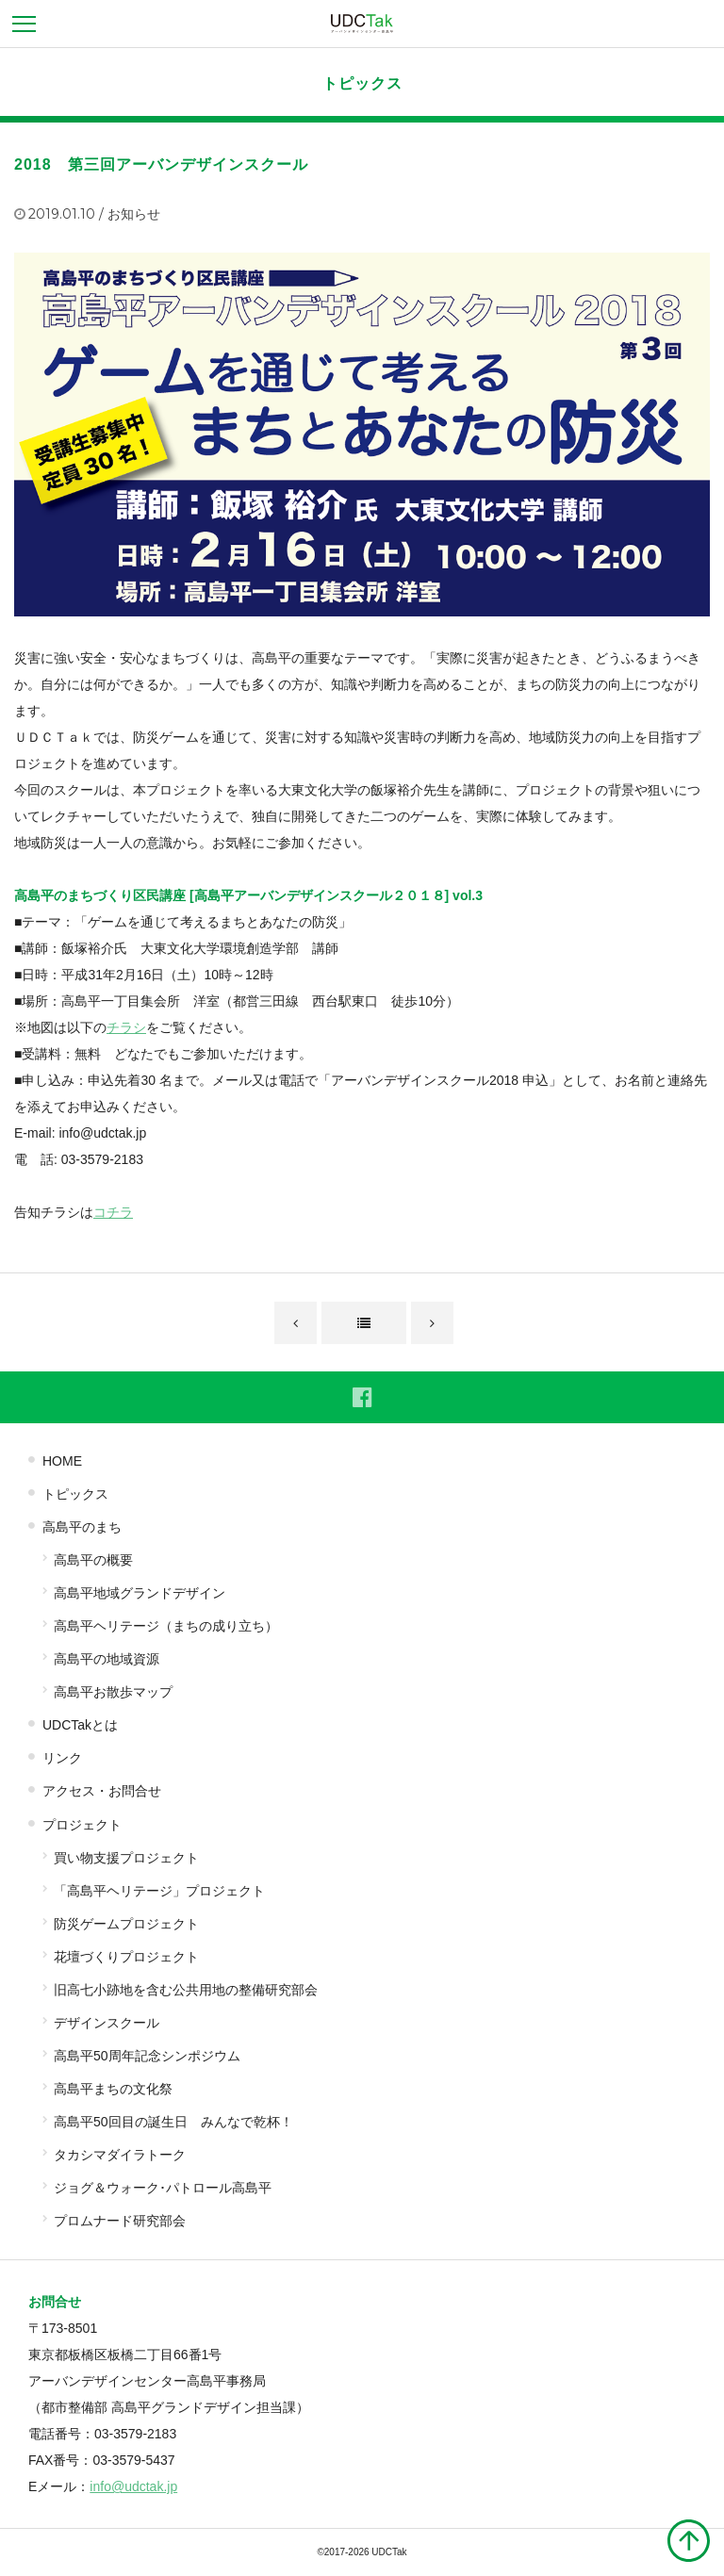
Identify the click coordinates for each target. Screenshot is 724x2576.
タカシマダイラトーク (120, 2154)
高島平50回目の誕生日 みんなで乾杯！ (173, 2121)
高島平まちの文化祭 (113, 2088)
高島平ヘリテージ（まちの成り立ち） (166, 1625)
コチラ (113, 1212)
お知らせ (133, 213)
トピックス (362, 83)
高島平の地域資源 (106, 1658)
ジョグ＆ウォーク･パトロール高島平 (163, 2187)
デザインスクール (106, 2022)
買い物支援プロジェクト (126, 1857)
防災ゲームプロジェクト (126, 1923)
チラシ (126, 1027)
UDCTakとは (80, 1724)
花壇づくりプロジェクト (126, 1956)
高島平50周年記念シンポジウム (147, 2055)
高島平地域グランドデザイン (139, 1592)
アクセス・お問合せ (101, 1790)
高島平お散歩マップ (113, 1691)
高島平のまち (82, 1526)
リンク (62, 1757)
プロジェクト (82, 1824)
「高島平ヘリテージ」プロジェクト (159, 1890)
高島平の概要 (93, 1559)
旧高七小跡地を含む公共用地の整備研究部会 (186, 1989)
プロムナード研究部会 (120, 2220)
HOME (62, 1460)
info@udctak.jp (133, 2486)
